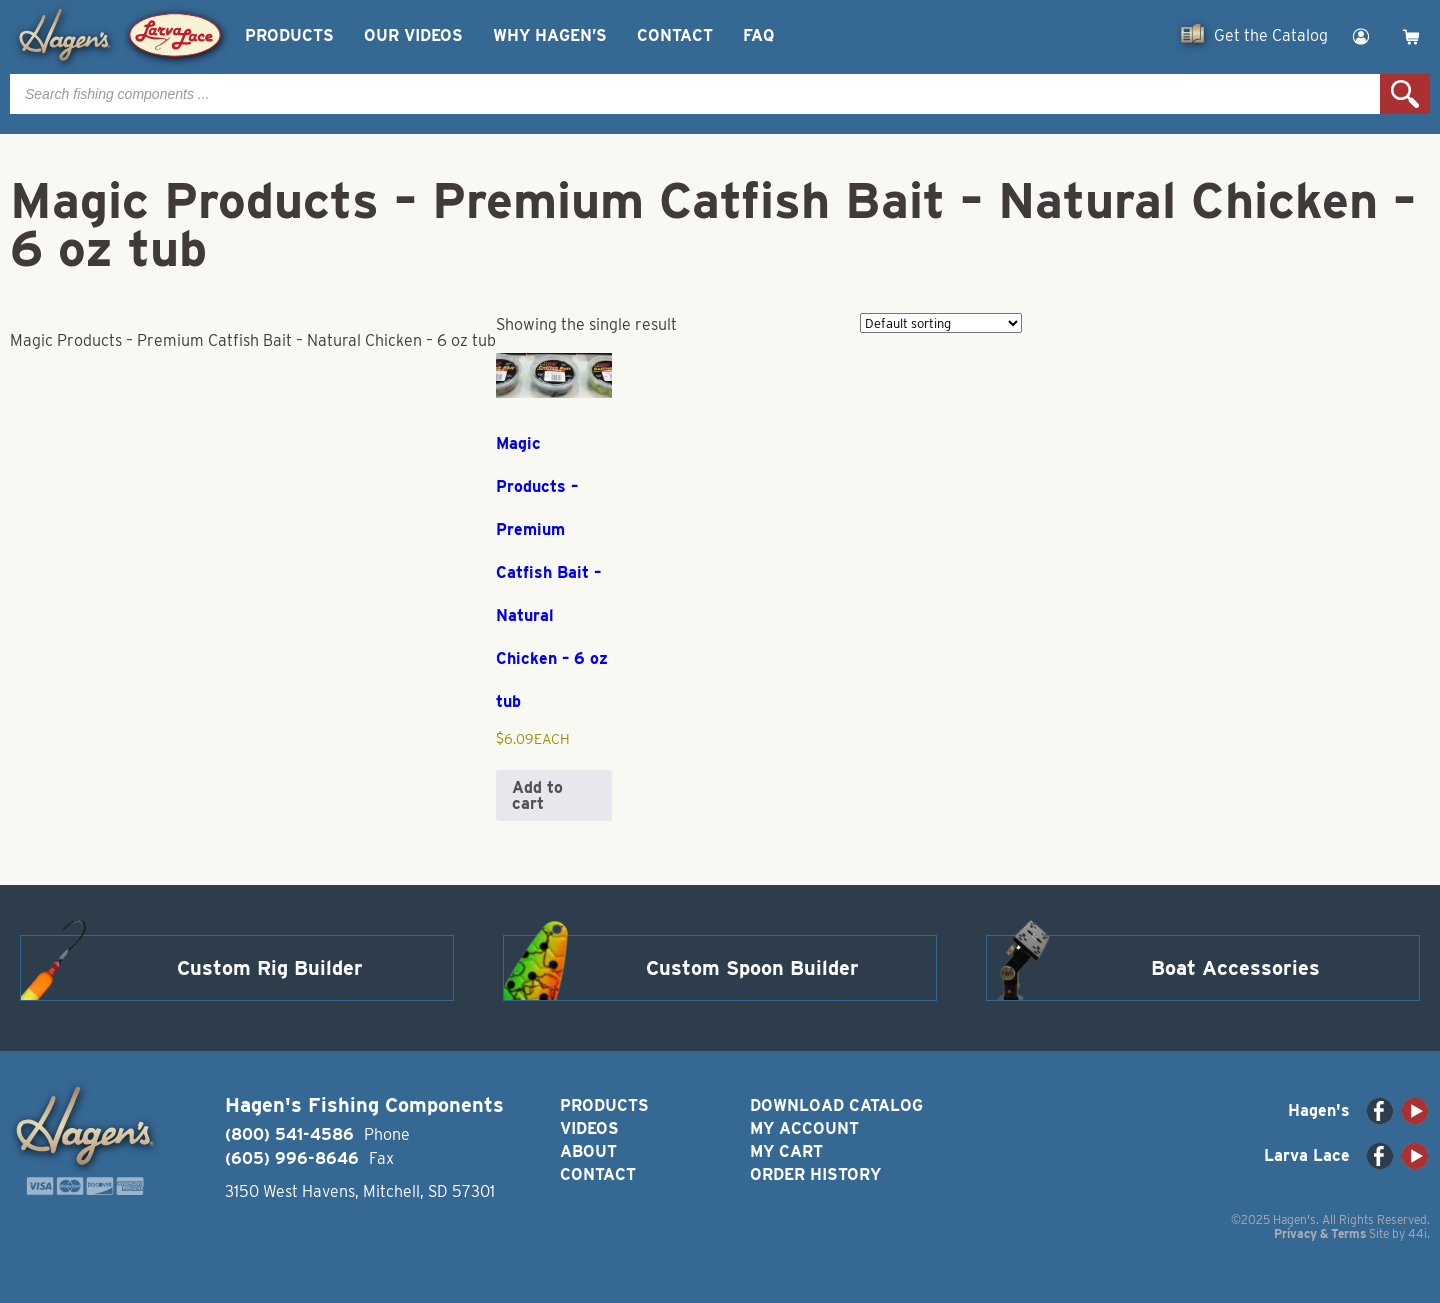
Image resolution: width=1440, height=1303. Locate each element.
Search (1405, 94)
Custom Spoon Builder (752, 968)
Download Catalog (836, 1105)
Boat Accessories (1235, 968)
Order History (815, 1174)
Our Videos (413, 35)
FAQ (758, 35)
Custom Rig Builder (270, 968)
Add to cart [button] (537, 795)
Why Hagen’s (550, 35)
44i (1417, 1233)
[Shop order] (941, 323)
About (588, 1151)
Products (289, 35)
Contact (675, 35)
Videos (589, 1128)
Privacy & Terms (1320, 1233)
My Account (804, 1128)
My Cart (786, 1151)
